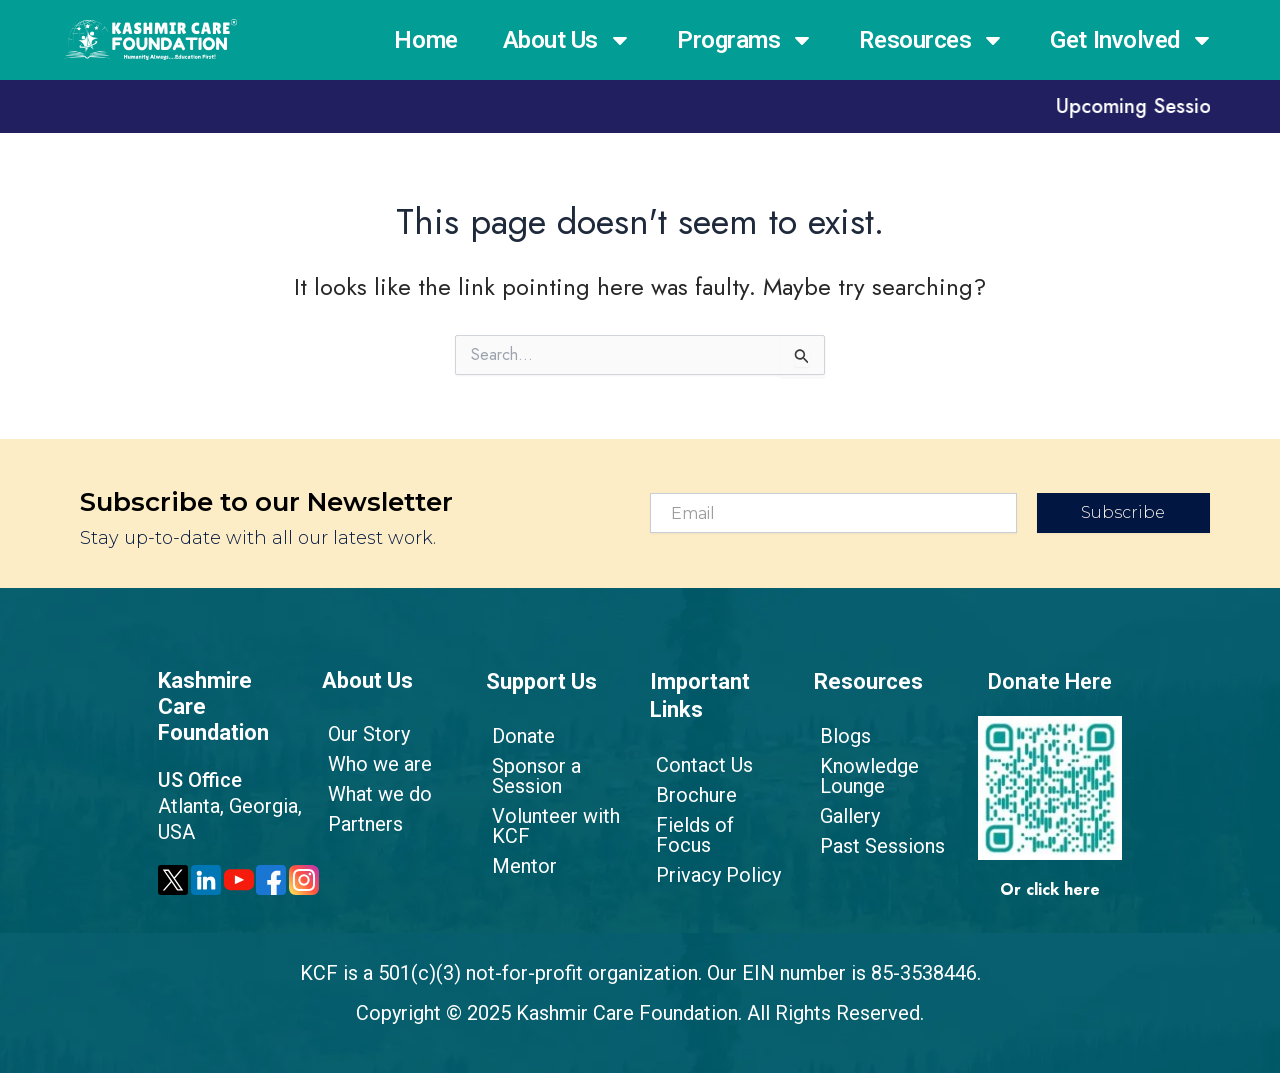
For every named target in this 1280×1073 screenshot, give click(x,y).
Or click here (1050, 889)
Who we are (374, 764)
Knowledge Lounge (863, 776)
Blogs (839, 736)
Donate (517, 736)
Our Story (363, 734)
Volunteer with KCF (550, 826)
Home (425, 40)
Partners (359, 824)
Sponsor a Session (530, 776)
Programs (745, 40)
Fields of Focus (719, 825)
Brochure (690, 795)
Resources (932, 40)
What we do (374, 794)
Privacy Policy (712, 855)
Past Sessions (876, 846)
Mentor (518, 866)
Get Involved (1132, 40)
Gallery (844, 816)
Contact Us (698, 765)
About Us (567, 40)
